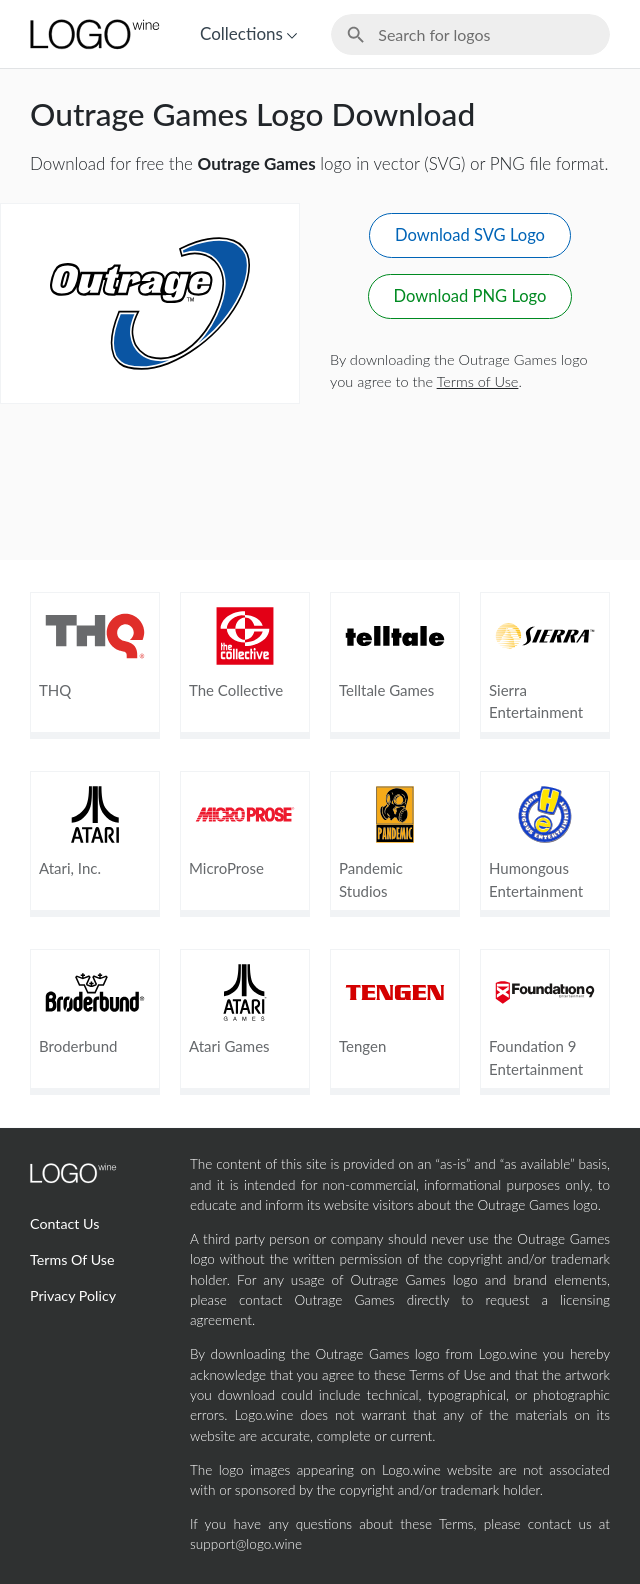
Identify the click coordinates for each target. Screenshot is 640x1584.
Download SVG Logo (470, 235)
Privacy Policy (73, 1295)
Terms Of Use (72, 1259)
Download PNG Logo (470, 296)
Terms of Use (478, 381)
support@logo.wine (246, 1544)
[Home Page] (93, 34)
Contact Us (64, 1223)
